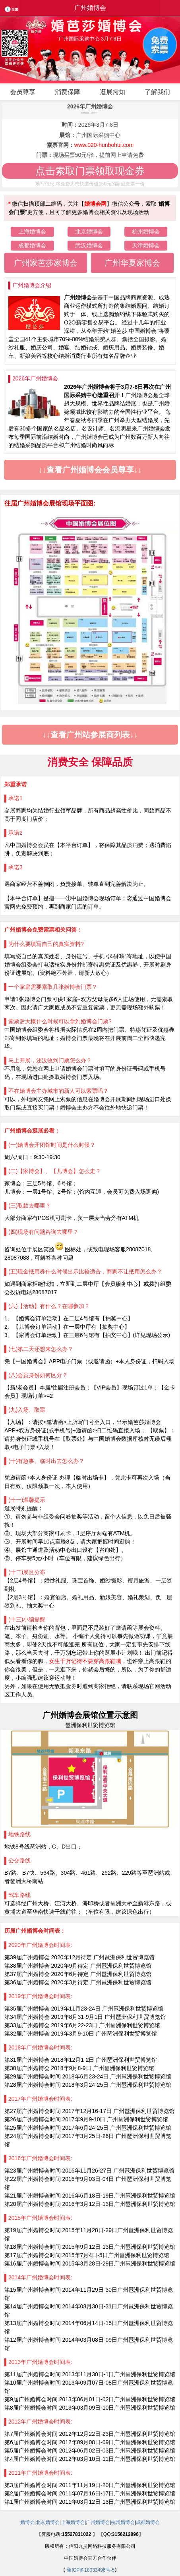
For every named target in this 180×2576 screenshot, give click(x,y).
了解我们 (157, 92)
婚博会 (27, 2522)
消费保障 (67, 92)
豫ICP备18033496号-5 (90, 2570)
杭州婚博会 (146, 231)
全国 (14, 13)
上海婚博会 (32, 231)
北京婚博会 (89, 231)
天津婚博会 (146, 245)
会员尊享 (22, 92)
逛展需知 (112, 92)
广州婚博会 (98, 2522)
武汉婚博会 (89, 245)
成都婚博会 (32, 245)
